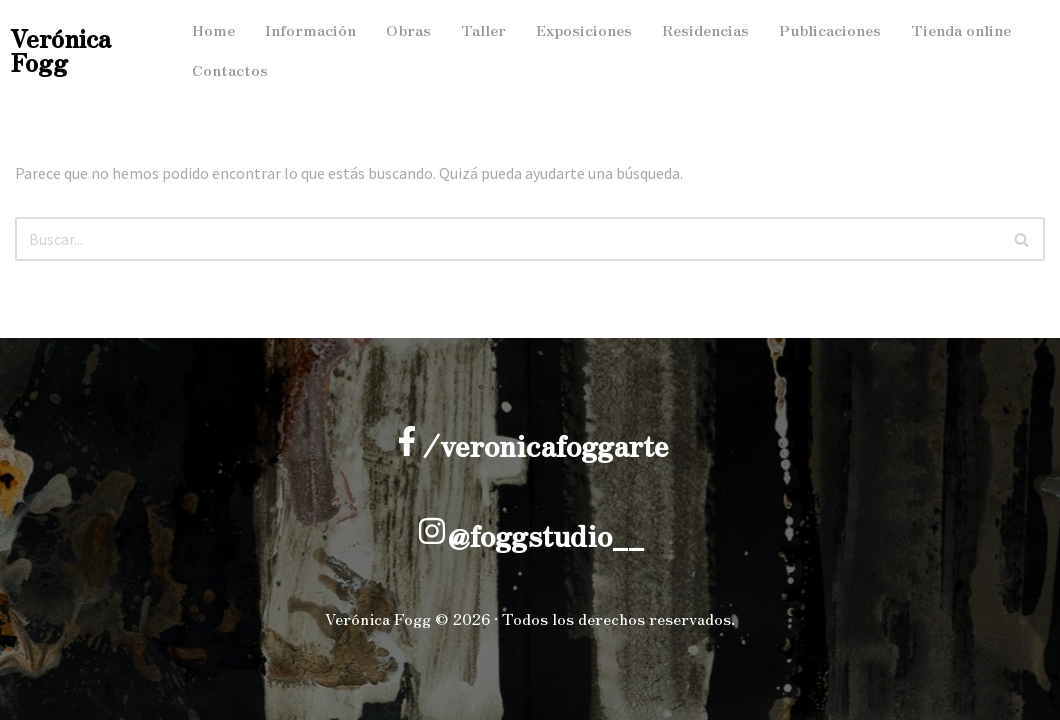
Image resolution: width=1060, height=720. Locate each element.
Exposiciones (584, 29)
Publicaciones (830, 29)
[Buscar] (507, 239)
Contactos (230, 69)
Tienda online (961, 29)
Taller (483, 29)
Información (310, 29)
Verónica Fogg (60, 49)
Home (213, 29)
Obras (408, 29)
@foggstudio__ (545, 535)
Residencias (705, 29)
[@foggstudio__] (432, 531)
